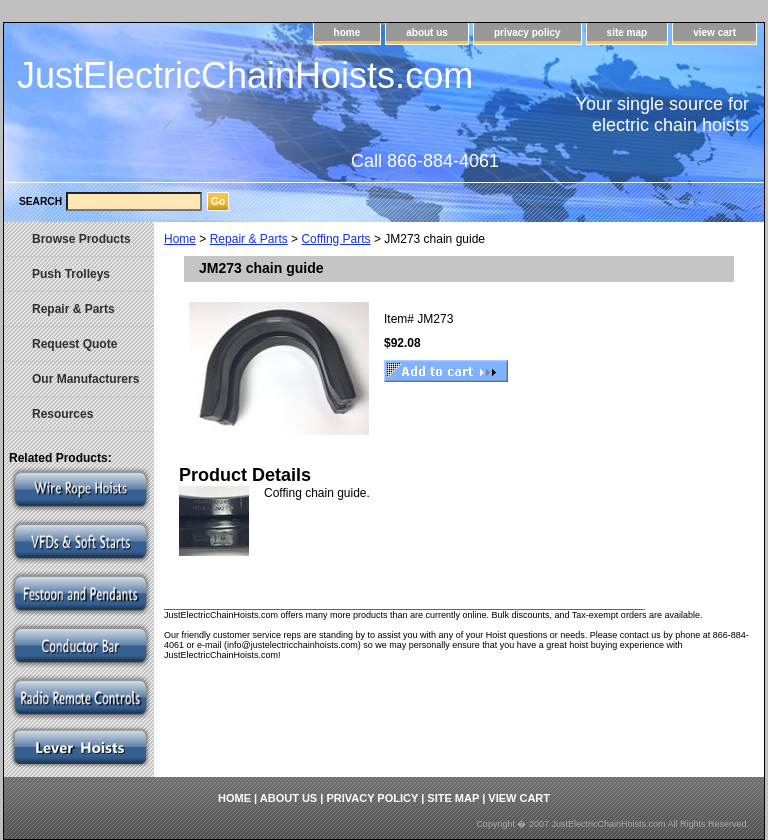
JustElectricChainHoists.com (245, 75)
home (347, 32)
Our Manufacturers (85, 379)
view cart (714, 32)
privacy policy (527, 32)
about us (427, 32)
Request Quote (74, 344)
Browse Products (81, 239)
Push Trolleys (71, 274)
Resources (62, 414)
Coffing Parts (335, 239)
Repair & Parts (249, 239)
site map (627, 32)
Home (180, 239)
